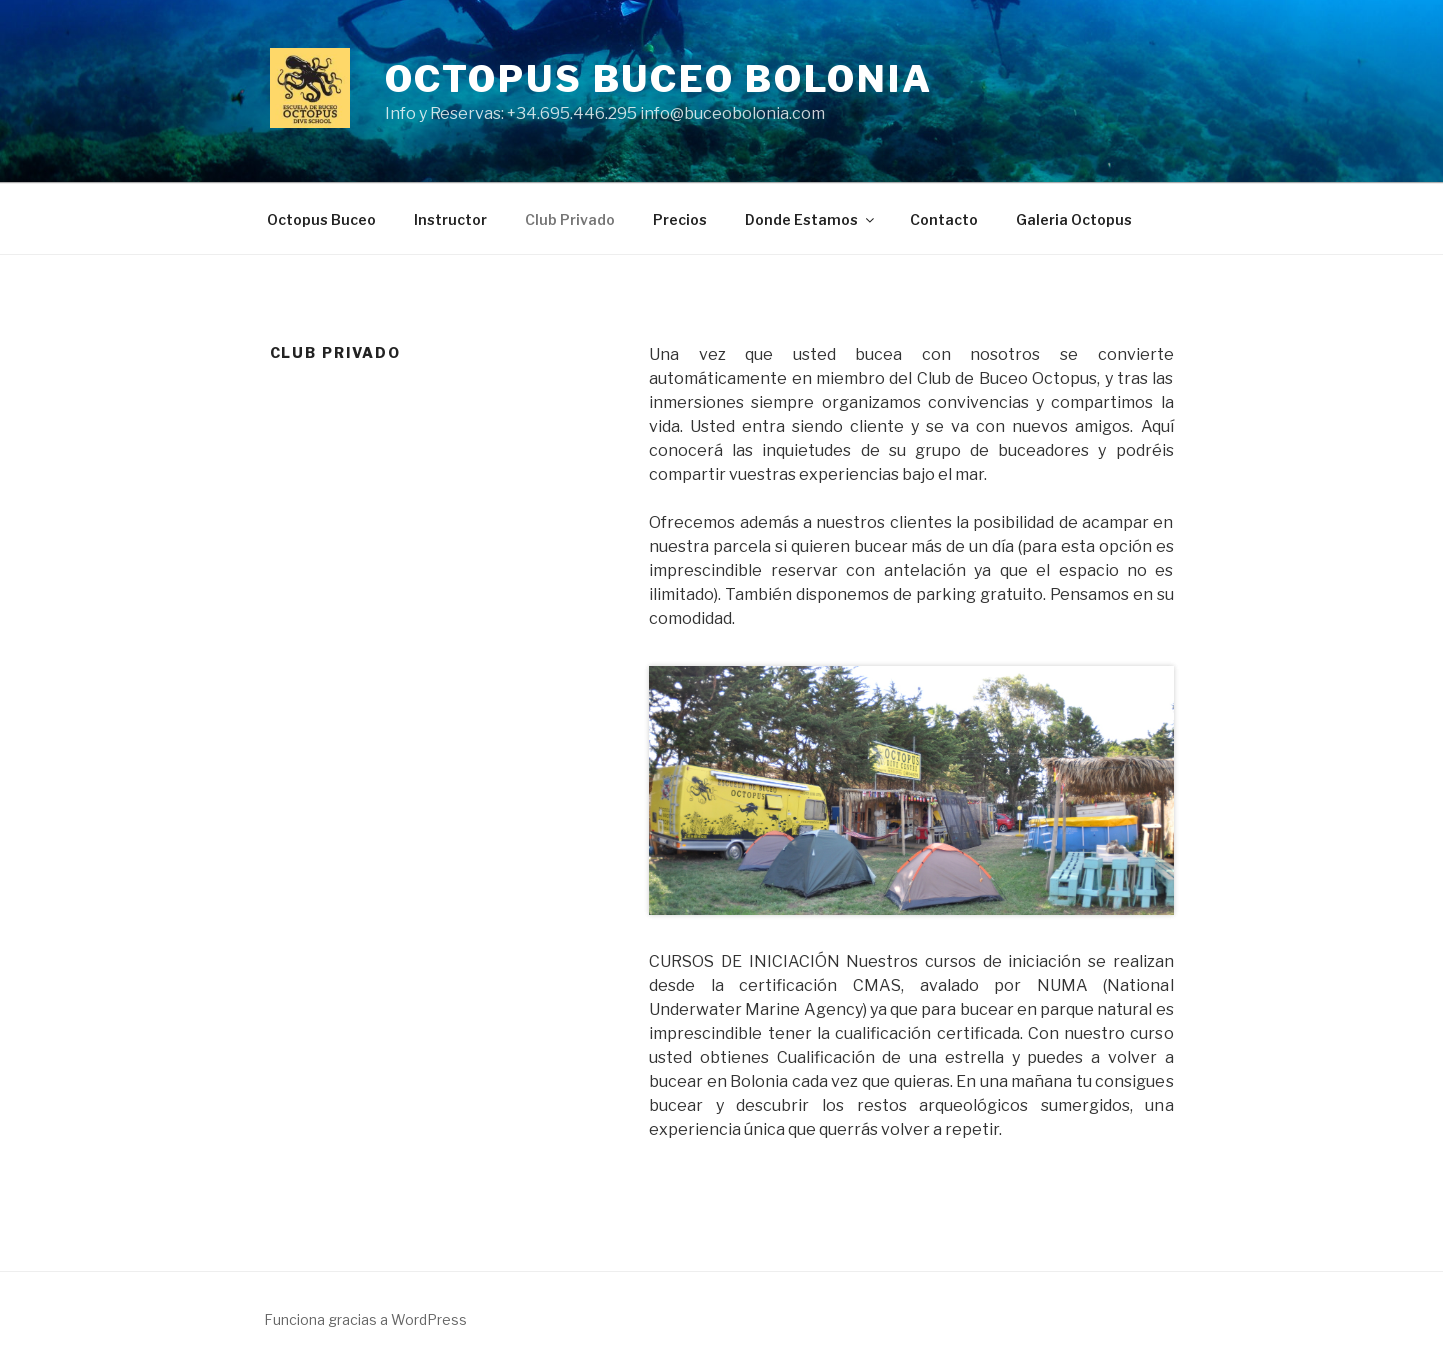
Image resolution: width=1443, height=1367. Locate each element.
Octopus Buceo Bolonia (659, 79)
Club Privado (570, 219)
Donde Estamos (811, 219)
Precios (680, 219)
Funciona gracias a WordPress (365, 1319)
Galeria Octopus (1074, 219)
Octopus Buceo (321, 219)
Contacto (944, 219)
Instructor (450, 219)
